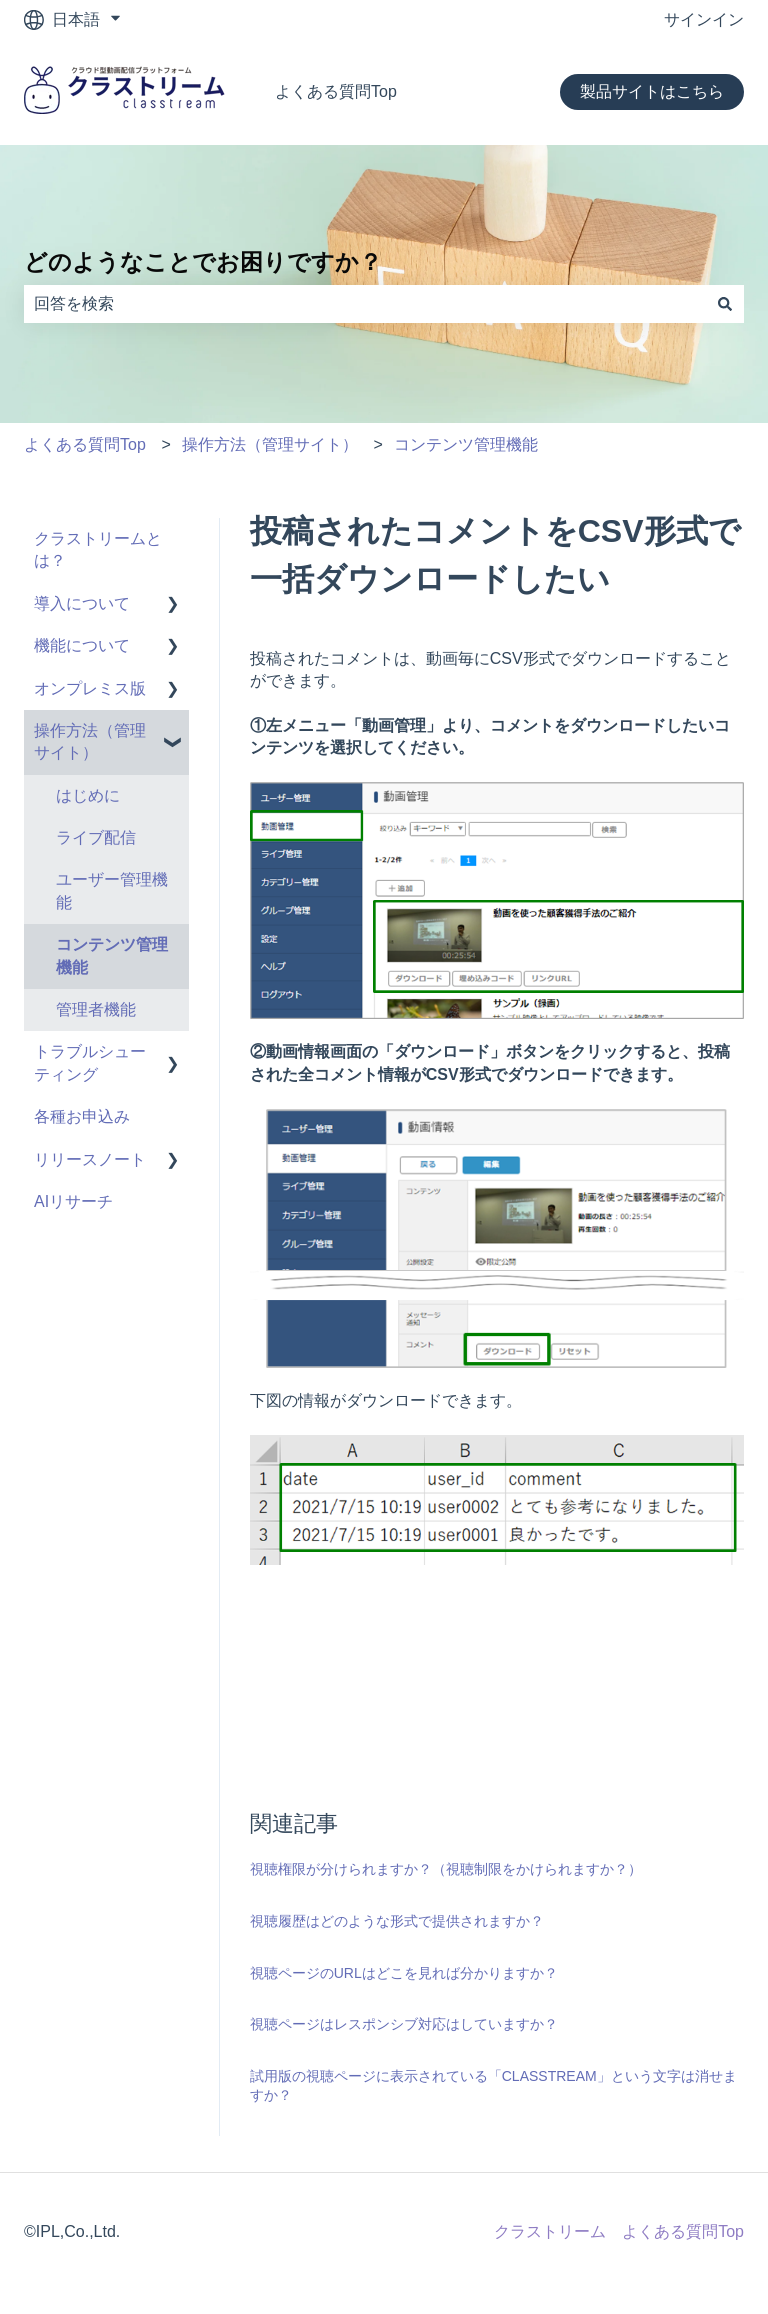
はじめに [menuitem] (88, 795)
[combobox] (365, 304)
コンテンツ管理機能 (466, 444)
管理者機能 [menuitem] (96, 1009)
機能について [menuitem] (82, 645)
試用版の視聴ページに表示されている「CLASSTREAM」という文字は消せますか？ (493, 2086)
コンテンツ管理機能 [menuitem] (112, 955)
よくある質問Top (336, 91)
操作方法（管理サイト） (270, 444)
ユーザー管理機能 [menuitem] (112, 890)
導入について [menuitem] (82, 603)
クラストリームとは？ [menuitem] (98, 549)
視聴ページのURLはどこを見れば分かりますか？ (404, 1973)
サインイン (704, 19)
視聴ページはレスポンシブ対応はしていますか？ (404, 2024)
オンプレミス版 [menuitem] (90, 688)
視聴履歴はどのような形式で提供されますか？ (397, 1921)
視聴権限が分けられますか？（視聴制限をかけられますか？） (446, 1869)
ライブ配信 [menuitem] (96, 837)
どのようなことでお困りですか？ (203, 262)
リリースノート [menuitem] (90, 1159)
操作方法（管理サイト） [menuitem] (90, 741)
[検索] (725, 304)
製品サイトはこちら (652, 91)
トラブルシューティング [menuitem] (90, 1062)
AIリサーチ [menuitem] (73, 1201)
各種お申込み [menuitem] (82, 1116)
